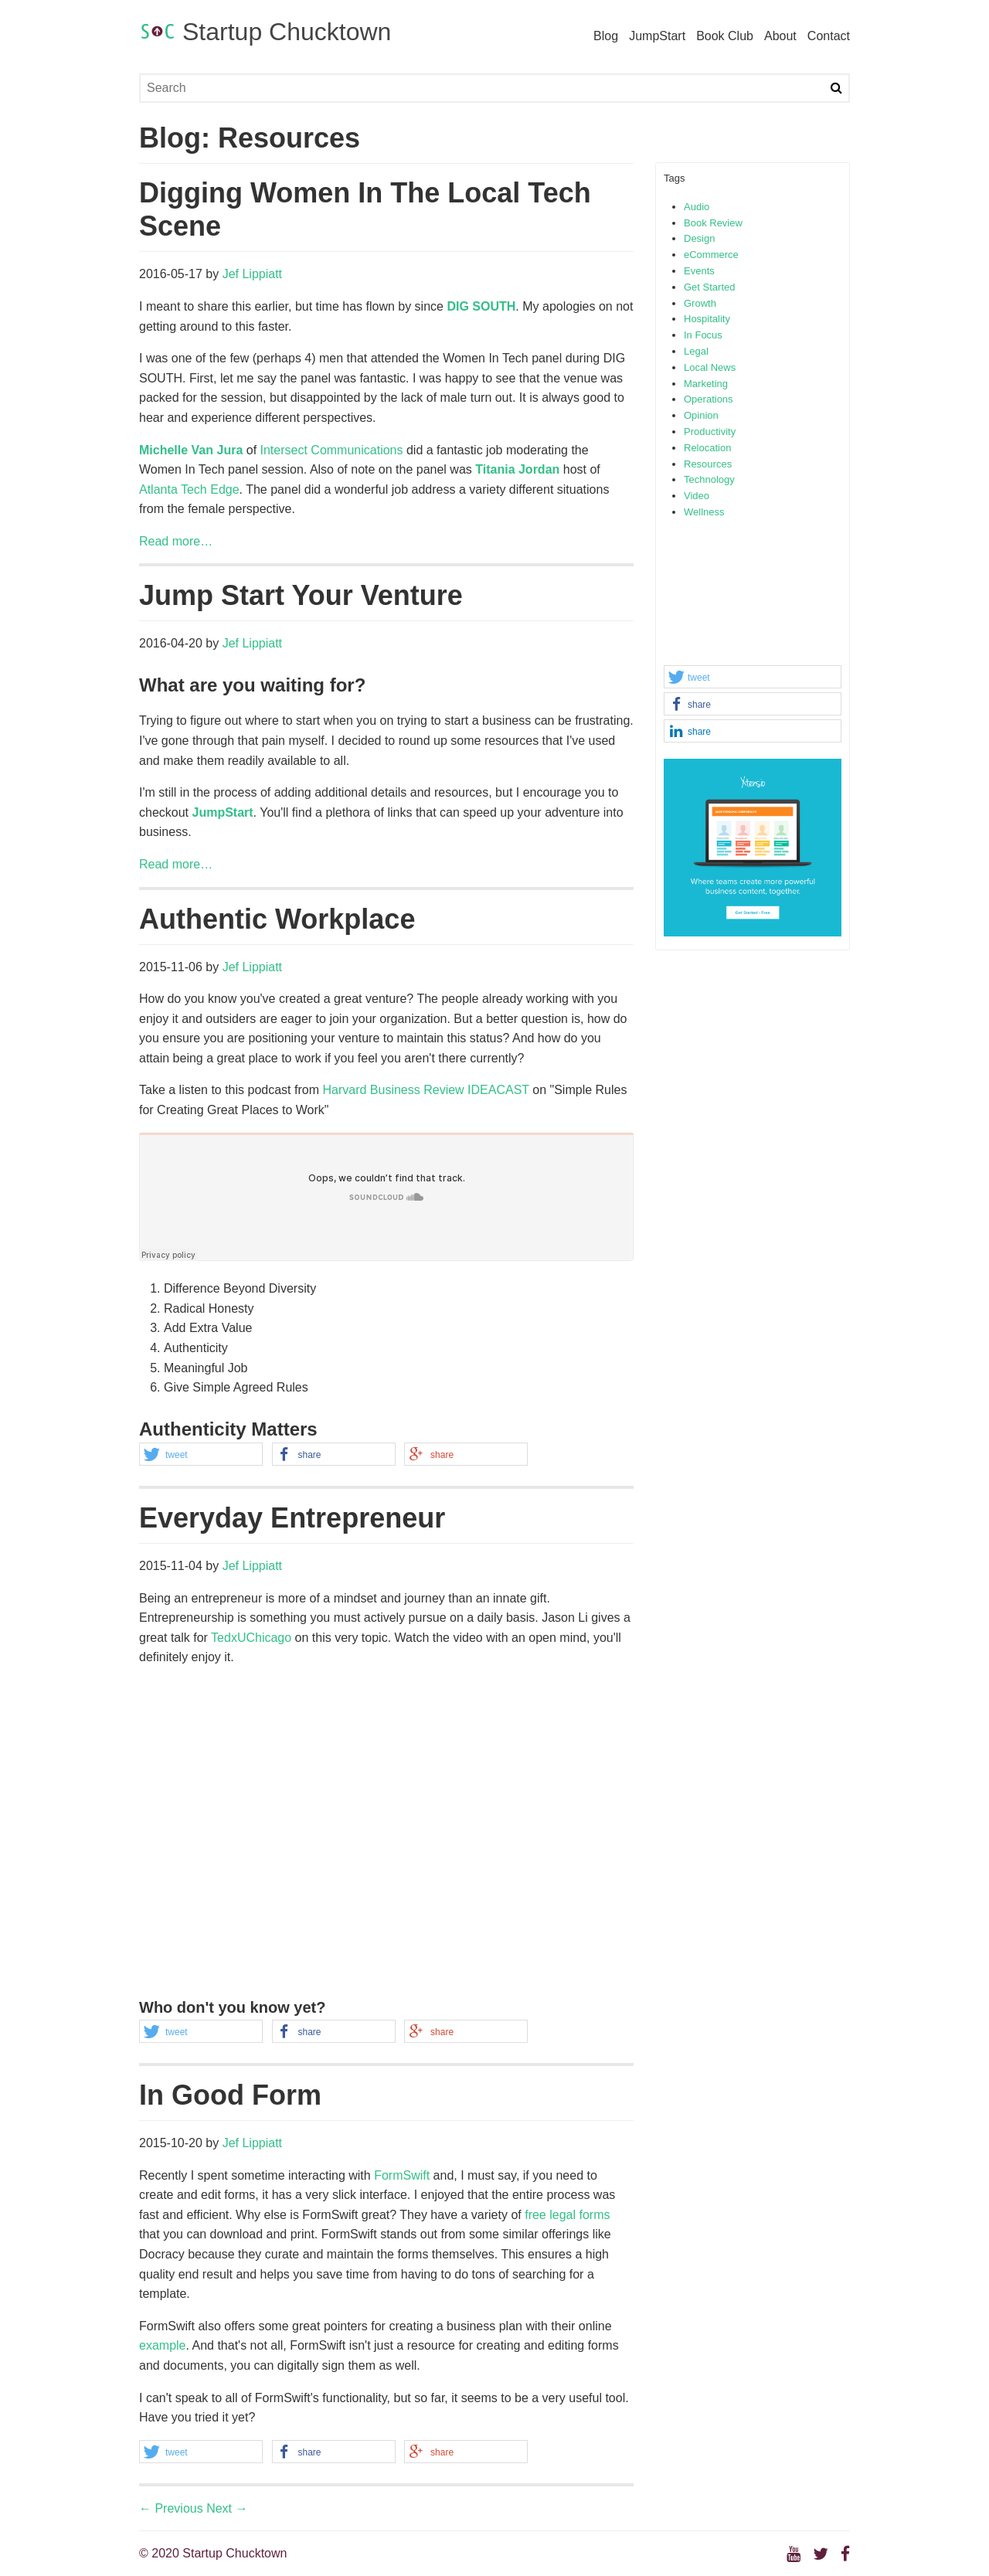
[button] (752, 677)
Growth (700, 303)
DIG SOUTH (481, 306)
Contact (828, 35)
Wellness (704, 512)
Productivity (710, 431)
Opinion (701, 415)
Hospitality (707, 319)
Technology (709, 479)
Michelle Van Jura (191, 450)
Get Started (709, 287)
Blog (605, 35)
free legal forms (567, 2214)
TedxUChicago (251, 1637)
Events (699, 271)
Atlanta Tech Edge (189, 489)
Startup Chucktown (265, 32)
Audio (696, 206)
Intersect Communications (331, 450)
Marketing (706, 383)
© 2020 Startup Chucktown (213, 2553)
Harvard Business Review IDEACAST (425, 1089)
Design (699, 238)
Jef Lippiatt (252, 273)
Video (696, 495)
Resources (708, 464)
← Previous (171, 2508)
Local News (710, 367)
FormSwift (402, 2175)
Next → (226, 2508)
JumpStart (657, 35)
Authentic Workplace (277, 919)
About (780, 35)
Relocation (707, 448)
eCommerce (711, 254)
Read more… (175, 541)
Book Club (724, 35)
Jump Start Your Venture (301, 595)
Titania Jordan (517, 469)
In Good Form (230, 2095)
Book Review (713, 223)
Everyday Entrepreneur (292, 1518)
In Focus (703, 335)
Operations (708, 399)
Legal (696, 351)
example (162, 2345)
